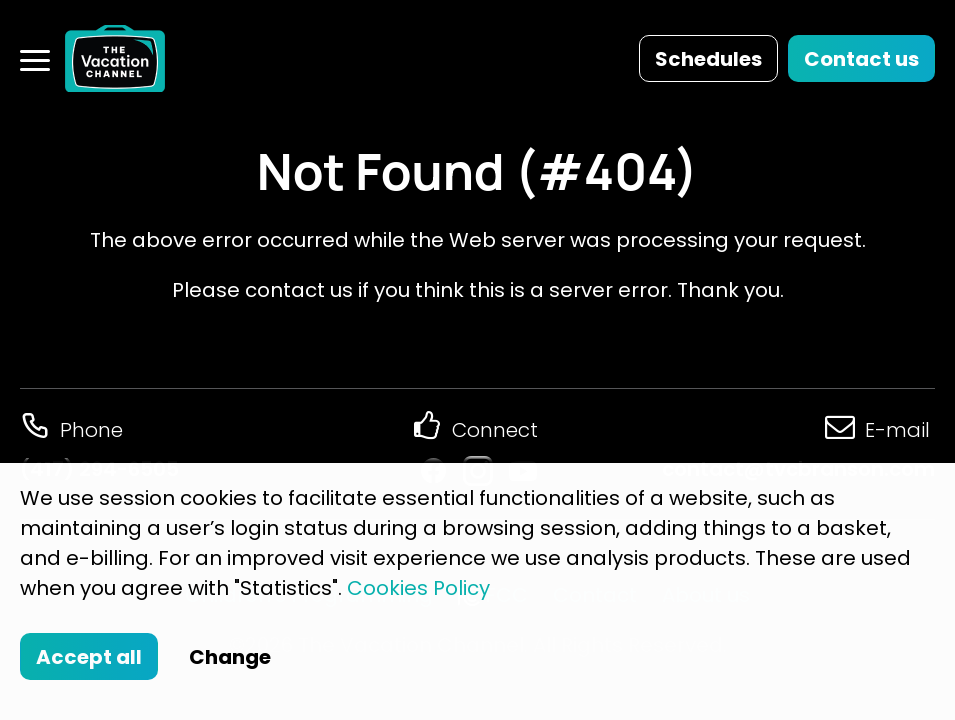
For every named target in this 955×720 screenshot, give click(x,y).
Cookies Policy (418, 588)
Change (230, 657)
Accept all (89, 657)
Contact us (861, 59)
